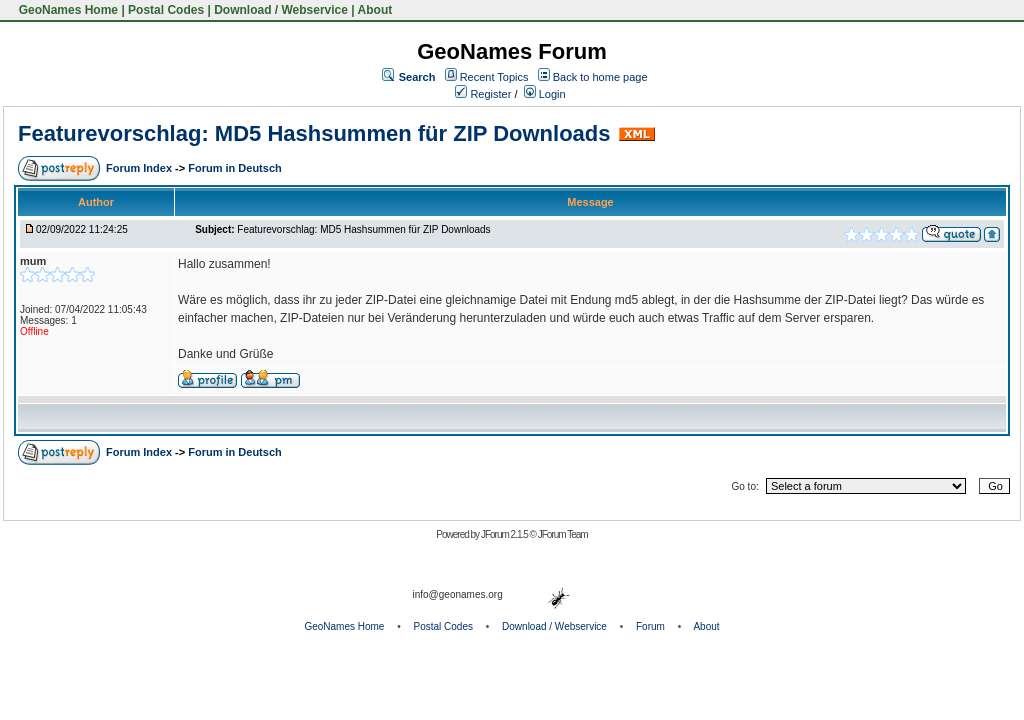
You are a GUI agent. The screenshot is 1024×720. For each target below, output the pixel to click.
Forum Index (140, 168)
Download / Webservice (281, 10)
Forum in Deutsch (235, 168)
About (375, 10)
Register (483, 94)
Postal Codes (166, 10)
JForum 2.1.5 (505, 534)
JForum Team (563, 534)
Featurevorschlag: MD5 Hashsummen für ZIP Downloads (314, 133)
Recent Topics (494, 77)
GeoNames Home (66, 10)
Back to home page (600, 77)
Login (545, 94)
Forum (650, 626)
